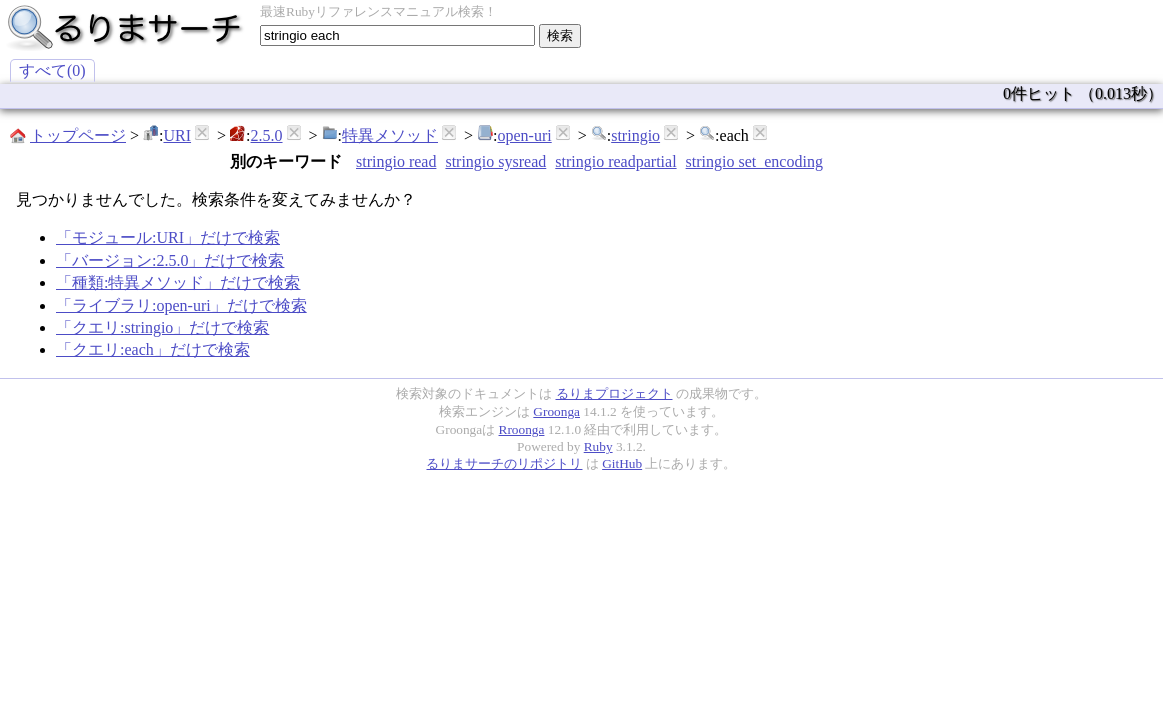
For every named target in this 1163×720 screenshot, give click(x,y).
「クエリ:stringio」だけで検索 (162, 327)
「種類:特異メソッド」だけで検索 (178, 282)
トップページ (78, 135)
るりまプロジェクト (614, 393)
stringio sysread (495, 161)
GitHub (622, 463)
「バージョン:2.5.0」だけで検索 (170, 260)
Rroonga (522, 429)
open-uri (525, 135)
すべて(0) (52, 70)
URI (177, 135)
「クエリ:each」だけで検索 (153, 349)
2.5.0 (267, 135)
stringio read (396, 161)
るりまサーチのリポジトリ (504, 463)
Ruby (598, 446)
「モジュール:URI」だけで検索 (168, 237)
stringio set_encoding (754, 161)
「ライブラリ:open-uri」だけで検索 (181, 305)
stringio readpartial (615, 161)
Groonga (556, 411)
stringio (635, 135)
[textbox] (397, 35)
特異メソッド (390, 135)
